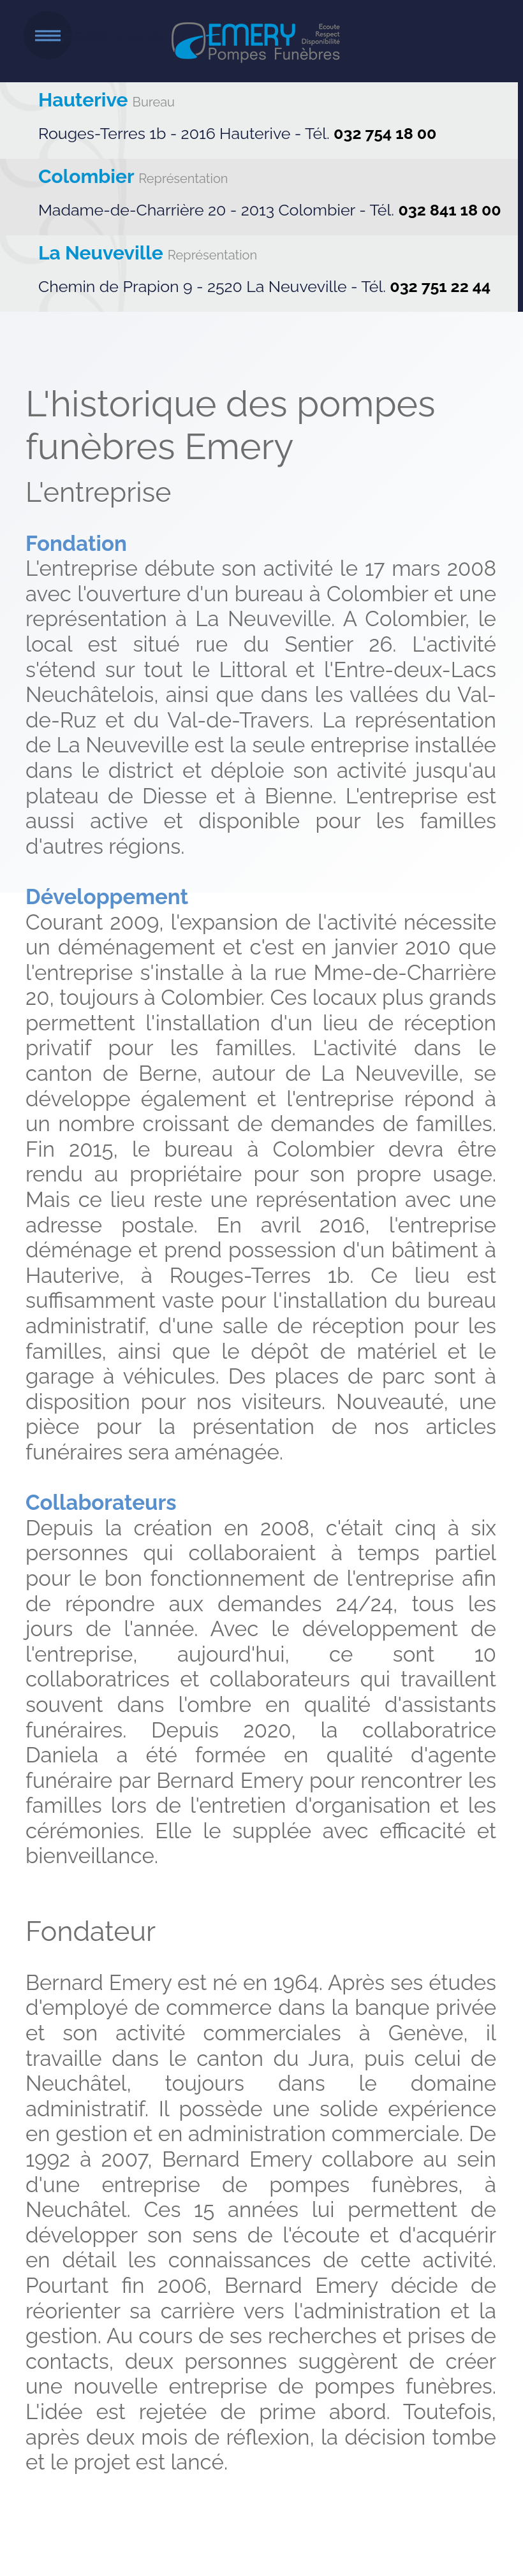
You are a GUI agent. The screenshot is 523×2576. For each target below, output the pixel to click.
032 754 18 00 (385, 133)
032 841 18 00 (449, 209)
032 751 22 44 (440, 286)
